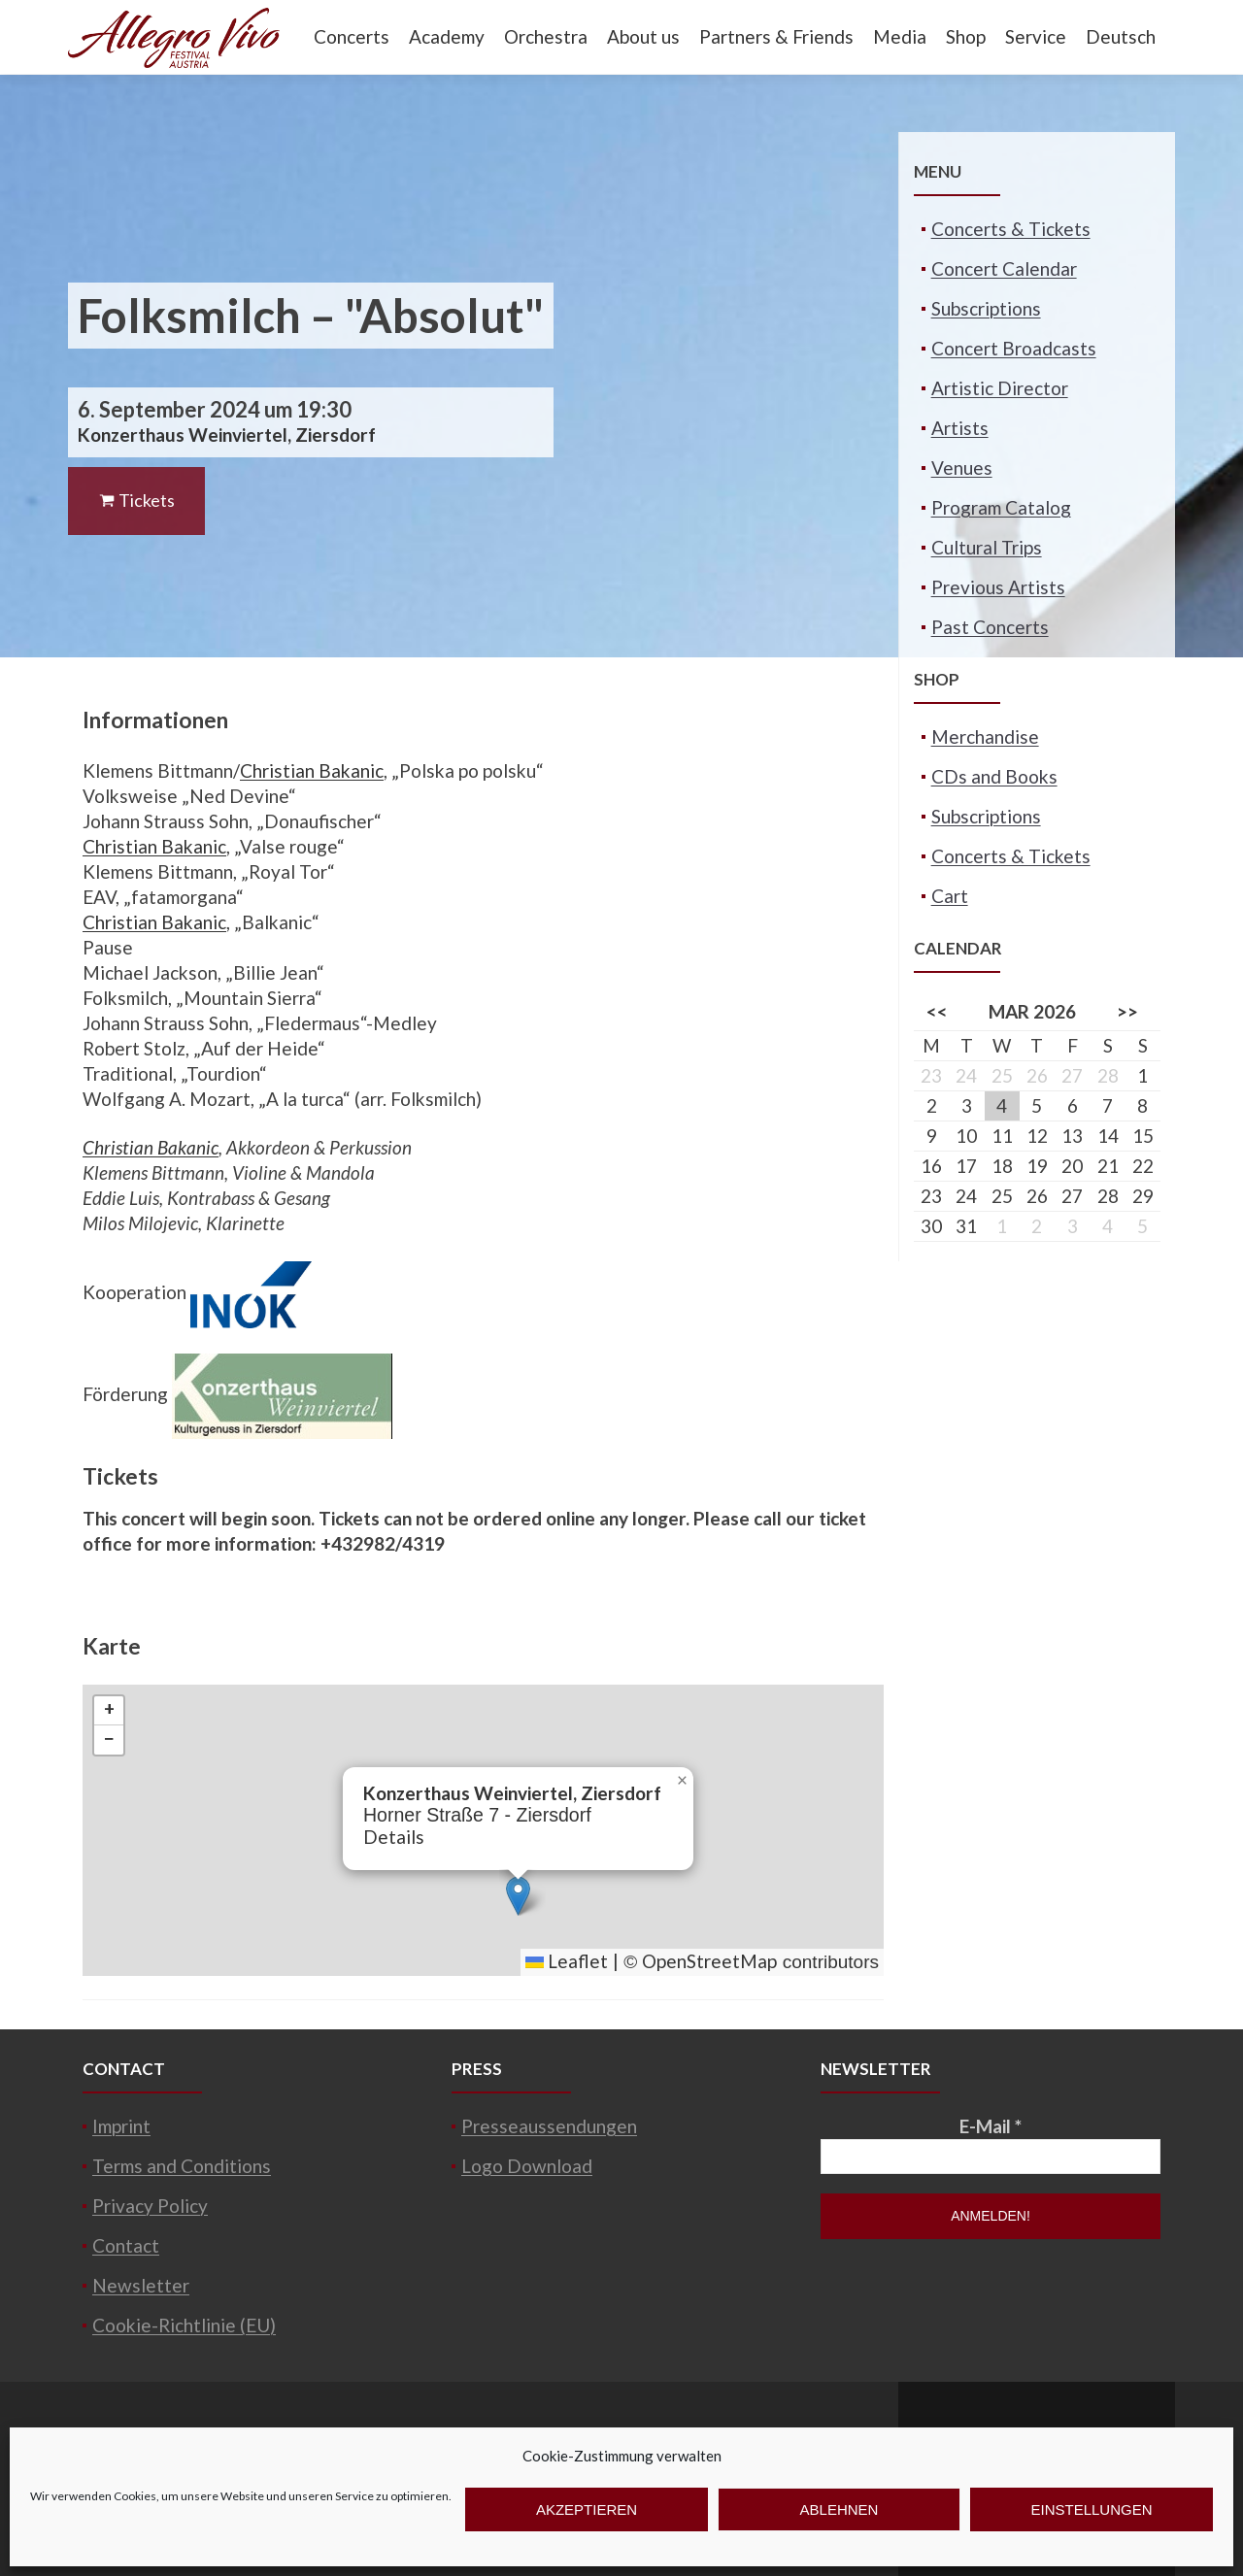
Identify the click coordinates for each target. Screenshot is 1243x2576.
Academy (447, 36)
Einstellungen (1091, 2509)
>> (1127, 1011)
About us (643, 36)
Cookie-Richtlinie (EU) (184, 2325)
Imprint (121, 2126)
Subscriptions (986, 308)
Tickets (136, 500)
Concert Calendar (1004, 268)
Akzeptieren (586, 2509)
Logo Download (526, 2166)
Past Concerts (990, 627)
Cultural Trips (986, 547)
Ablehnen (839, 2509)
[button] (518, 1896)
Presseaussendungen (549, 2126)
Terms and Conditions (181, 2166)
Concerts (351, 36)
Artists (960, 428)
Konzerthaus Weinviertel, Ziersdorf (227, 434)
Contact (125, 2245)
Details (393, 1836)
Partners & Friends (776, 36)
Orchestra (546, 36)
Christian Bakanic (312, 770)
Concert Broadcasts (1013, 348)
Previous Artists (998, 587)
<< (937, 1011)
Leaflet (566, 1961)
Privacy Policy (150, 2205)
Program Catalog (1001, 507)
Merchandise (985, 736)
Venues (961, 467)
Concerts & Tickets (1011, 228)
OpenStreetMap (709, 1961)
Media (899, 36)
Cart (949, 896)
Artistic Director (999, 388)
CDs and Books (994, 776)
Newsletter (140, 2285)
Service (1035, 36)
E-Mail (990, 2126)
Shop (966, 36)
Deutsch (1121, 36)
